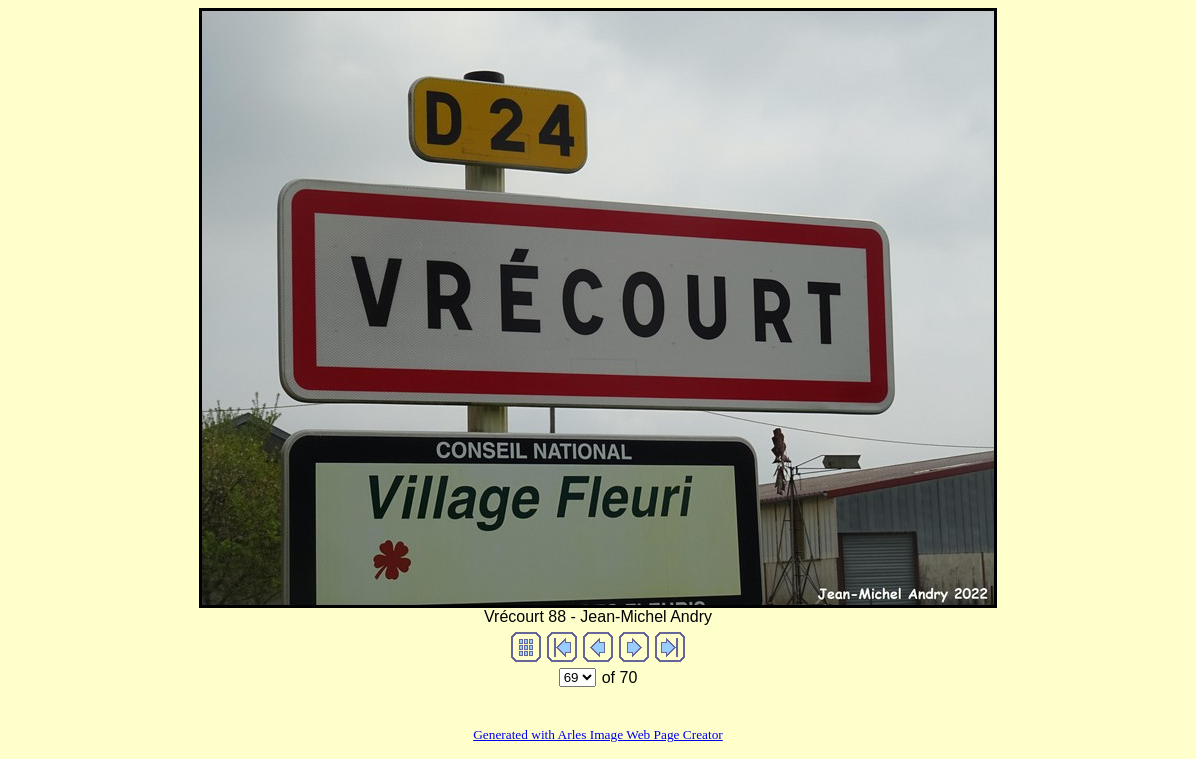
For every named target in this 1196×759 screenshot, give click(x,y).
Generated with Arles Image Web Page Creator (598, 734)
